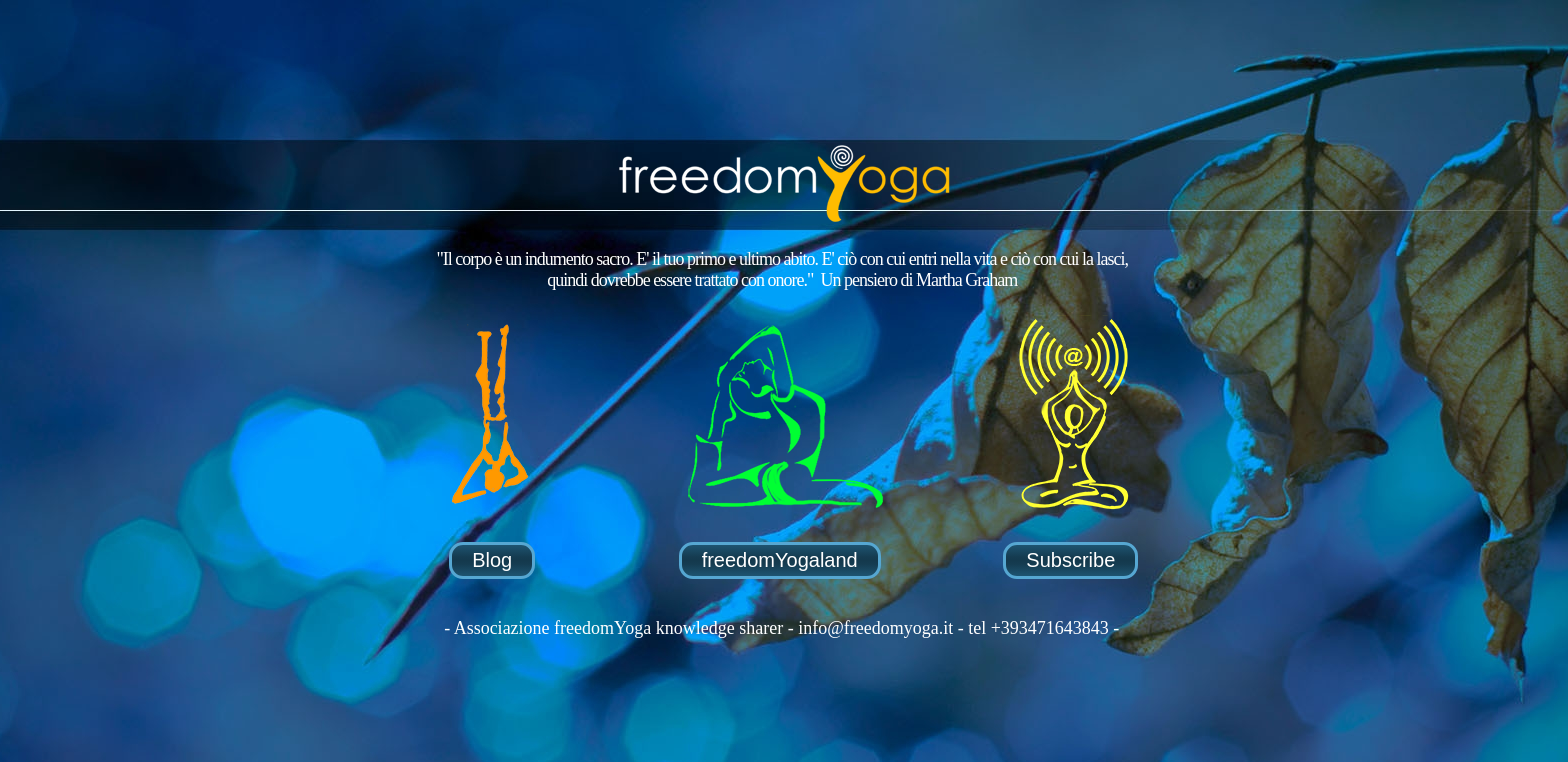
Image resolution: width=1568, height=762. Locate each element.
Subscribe (1070, 560)
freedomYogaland (780, 560)
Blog (492, 560)
